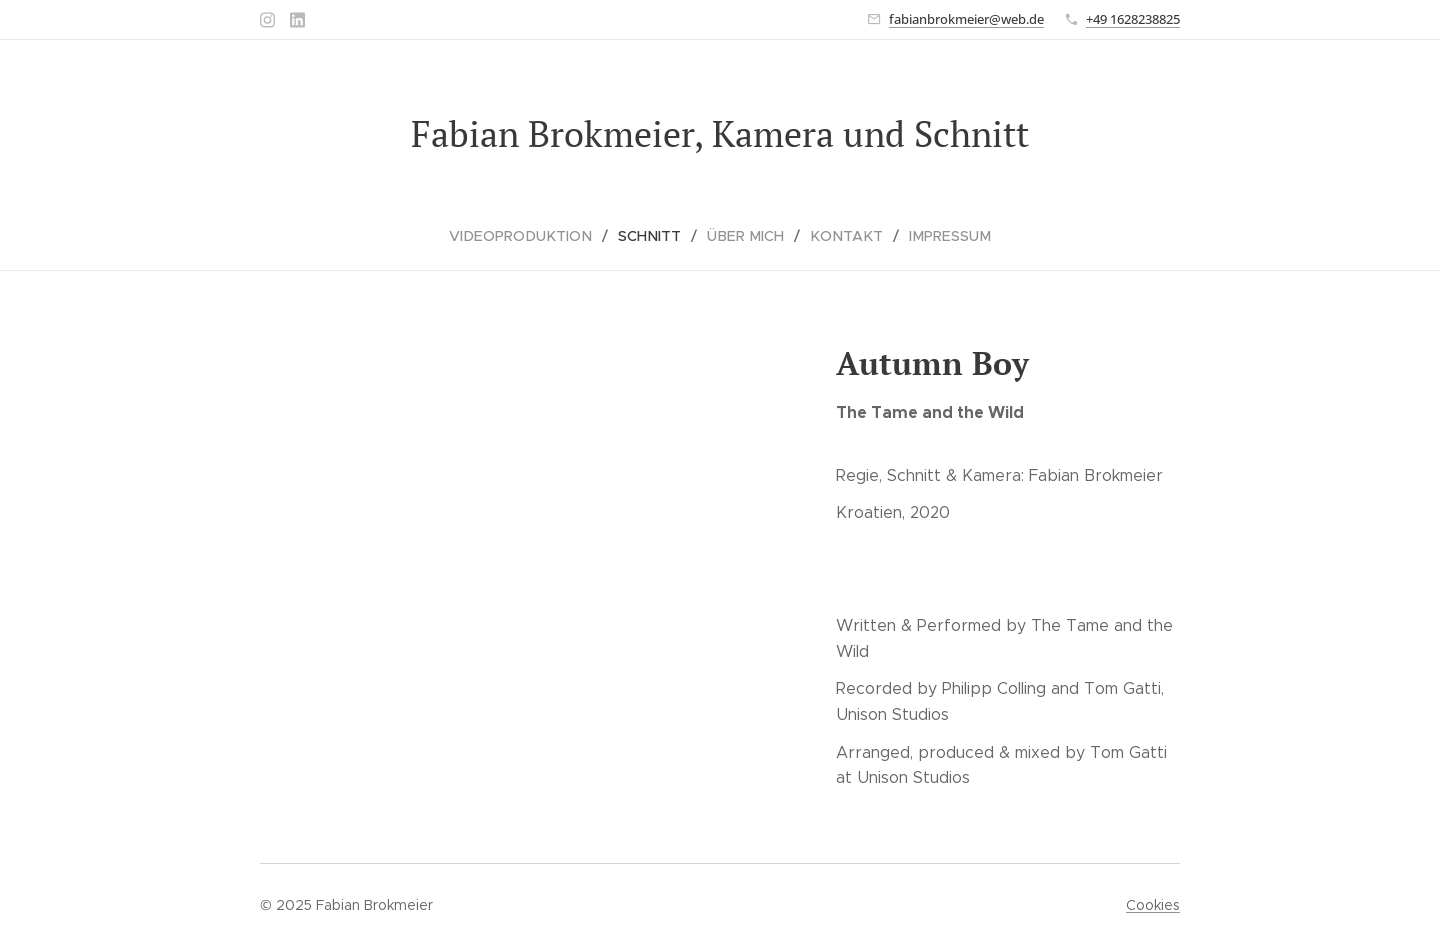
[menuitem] (534, 236)
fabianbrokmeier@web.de (966, 19)
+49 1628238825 (1133, 19)
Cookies (1153, 905)
